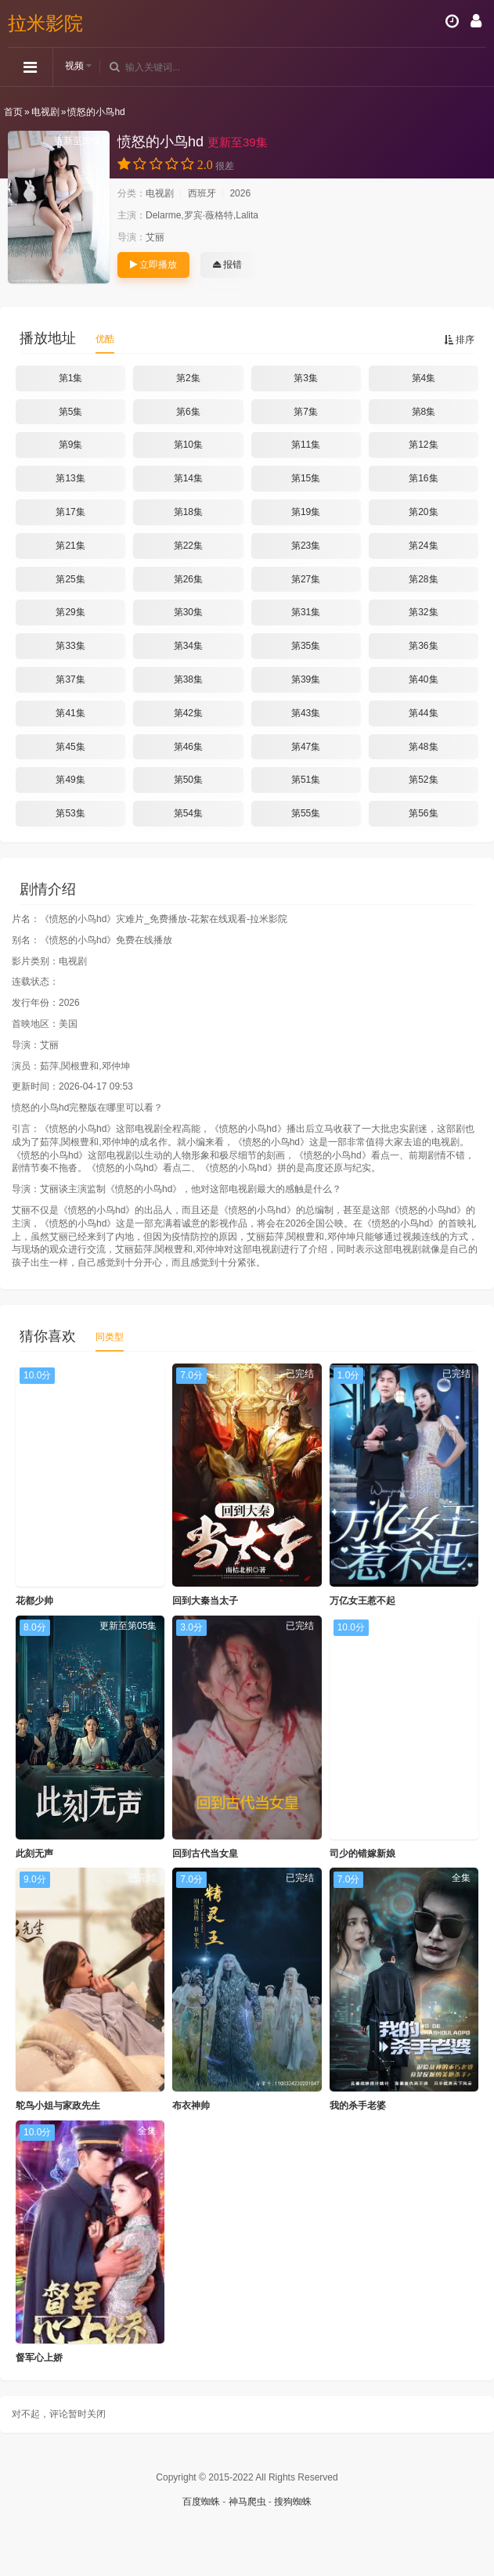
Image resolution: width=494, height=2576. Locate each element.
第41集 (70, 713)
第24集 (423, 545)
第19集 (305, 511)
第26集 (188, 579)
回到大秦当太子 (205, 1600)
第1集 (71, 378)
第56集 (423, 813)
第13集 (70, 478)
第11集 (305, 444)
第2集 (188, 378)
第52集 (423, 779)
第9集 (71, 444)
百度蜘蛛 (201, 2501)
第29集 (70, 612)
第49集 (70, 779)
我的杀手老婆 (358, 2105)
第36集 (423, 645)
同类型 (110, 1336)
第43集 (305, 713)
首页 (13, 111)
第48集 (423, 746)
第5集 (71, 411)
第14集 (188, 478)
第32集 (423, 612)
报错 (227, 264)
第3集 (306, 378)
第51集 (305, 779)
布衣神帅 (191, 2105)
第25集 (70, 579)
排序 (459, 339)
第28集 (423, 579)
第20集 (423, 511)
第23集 (305, 545)
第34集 (188, 645)
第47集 (305, 746)
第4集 (424, 378)
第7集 (306, 411)
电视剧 (45, 111)
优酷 (105, 338)
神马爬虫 (247, 2501)
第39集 (305, 679)
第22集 (188, 545)
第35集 (305, 645)
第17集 (70, 511)
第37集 (70, 679)
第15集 (305, 478)
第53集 (70, 813)
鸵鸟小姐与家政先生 (58, 2105)
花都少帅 (34, 1600)
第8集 (424, 411)
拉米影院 (45, 23)
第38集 (188, 679)
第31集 (305, 612)
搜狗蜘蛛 (293, 2501)
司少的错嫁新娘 (362, 1853)
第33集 (70, 645)
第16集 (423, 478)
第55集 (305, 813)
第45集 (70, 746)
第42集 (188, 713)
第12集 (423, 444)
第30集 (188, 612)
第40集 (423, 679)
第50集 (188, 779)
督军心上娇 (39, 2357)
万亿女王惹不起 (362, 1600)
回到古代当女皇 (205, 1853)
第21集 (70, 545)
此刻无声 (34, 1853)
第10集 (188, 444)
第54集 (188, 813)
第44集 (423, 713)
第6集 (188, 411)
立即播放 (153, 264)
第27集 (305, 579)
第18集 (188, 511)
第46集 (188, 746)
